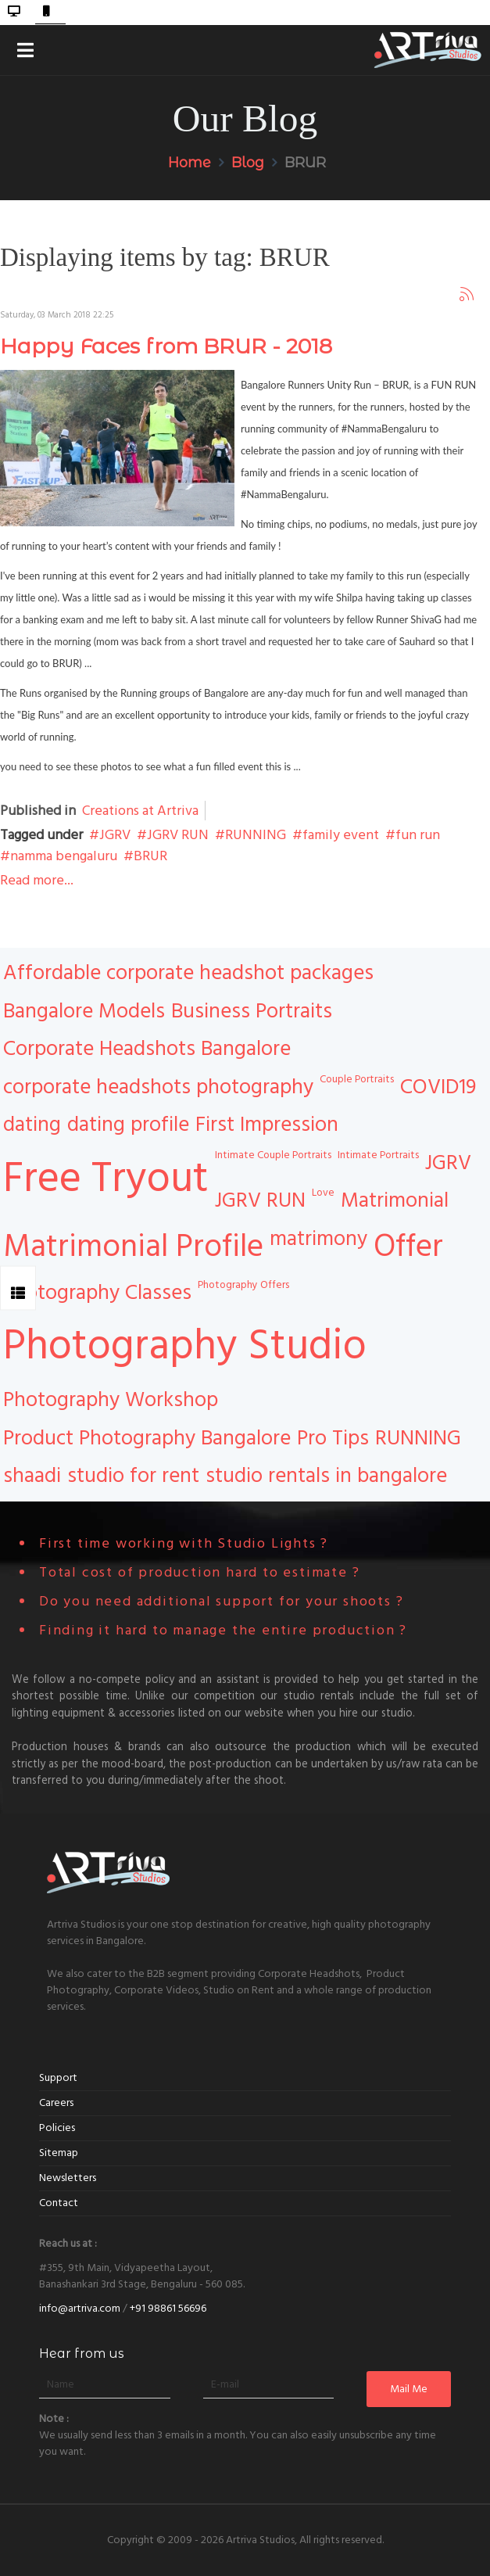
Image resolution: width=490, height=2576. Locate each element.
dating (32, 1124)
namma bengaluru (63, 856)
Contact (58, 2203)
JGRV (115, 835)
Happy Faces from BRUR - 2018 (166, 346)
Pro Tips (333, 1438)
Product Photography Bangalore (147, 1438)
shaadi (32, 1476)
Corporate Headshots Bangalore (147, 1049)
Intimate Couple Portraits (273, 1155)
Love (323, 1193)
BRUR (150, 856)
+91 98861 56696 (168, 2308)
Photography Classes (97, 1293)
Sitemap (58, 2153)
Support (58, 2078)
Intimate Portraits (378, 1155)
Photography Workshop (110, 1400)
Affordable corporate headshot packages (188, 973)
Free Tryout (106, 1178)
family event (340, 835)
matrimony (318, 1239)
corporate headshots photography (158, 1087)
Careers (56, 2103)
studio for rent (133, 1476)
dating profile (128, 1124)
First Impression (266, 1124)
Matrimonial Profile (133, 1246)
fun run (417, 835)
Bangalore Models (84, 1011)
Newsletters (67, 2178)
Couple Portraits (357, 1079)
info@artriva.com (79, 2308)
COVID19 (438, 1087)
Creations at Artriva (140, 810)
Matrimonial (395, 1200)
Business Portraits (251, 1011)
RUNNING (255, 835)
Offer (408, 1246)
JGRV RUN (178, 835)
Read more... (36, 880)
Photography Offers (243, 1285)
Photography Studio (185, 1346)
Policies (57, 2128)
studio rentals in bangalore (326, 1476)
